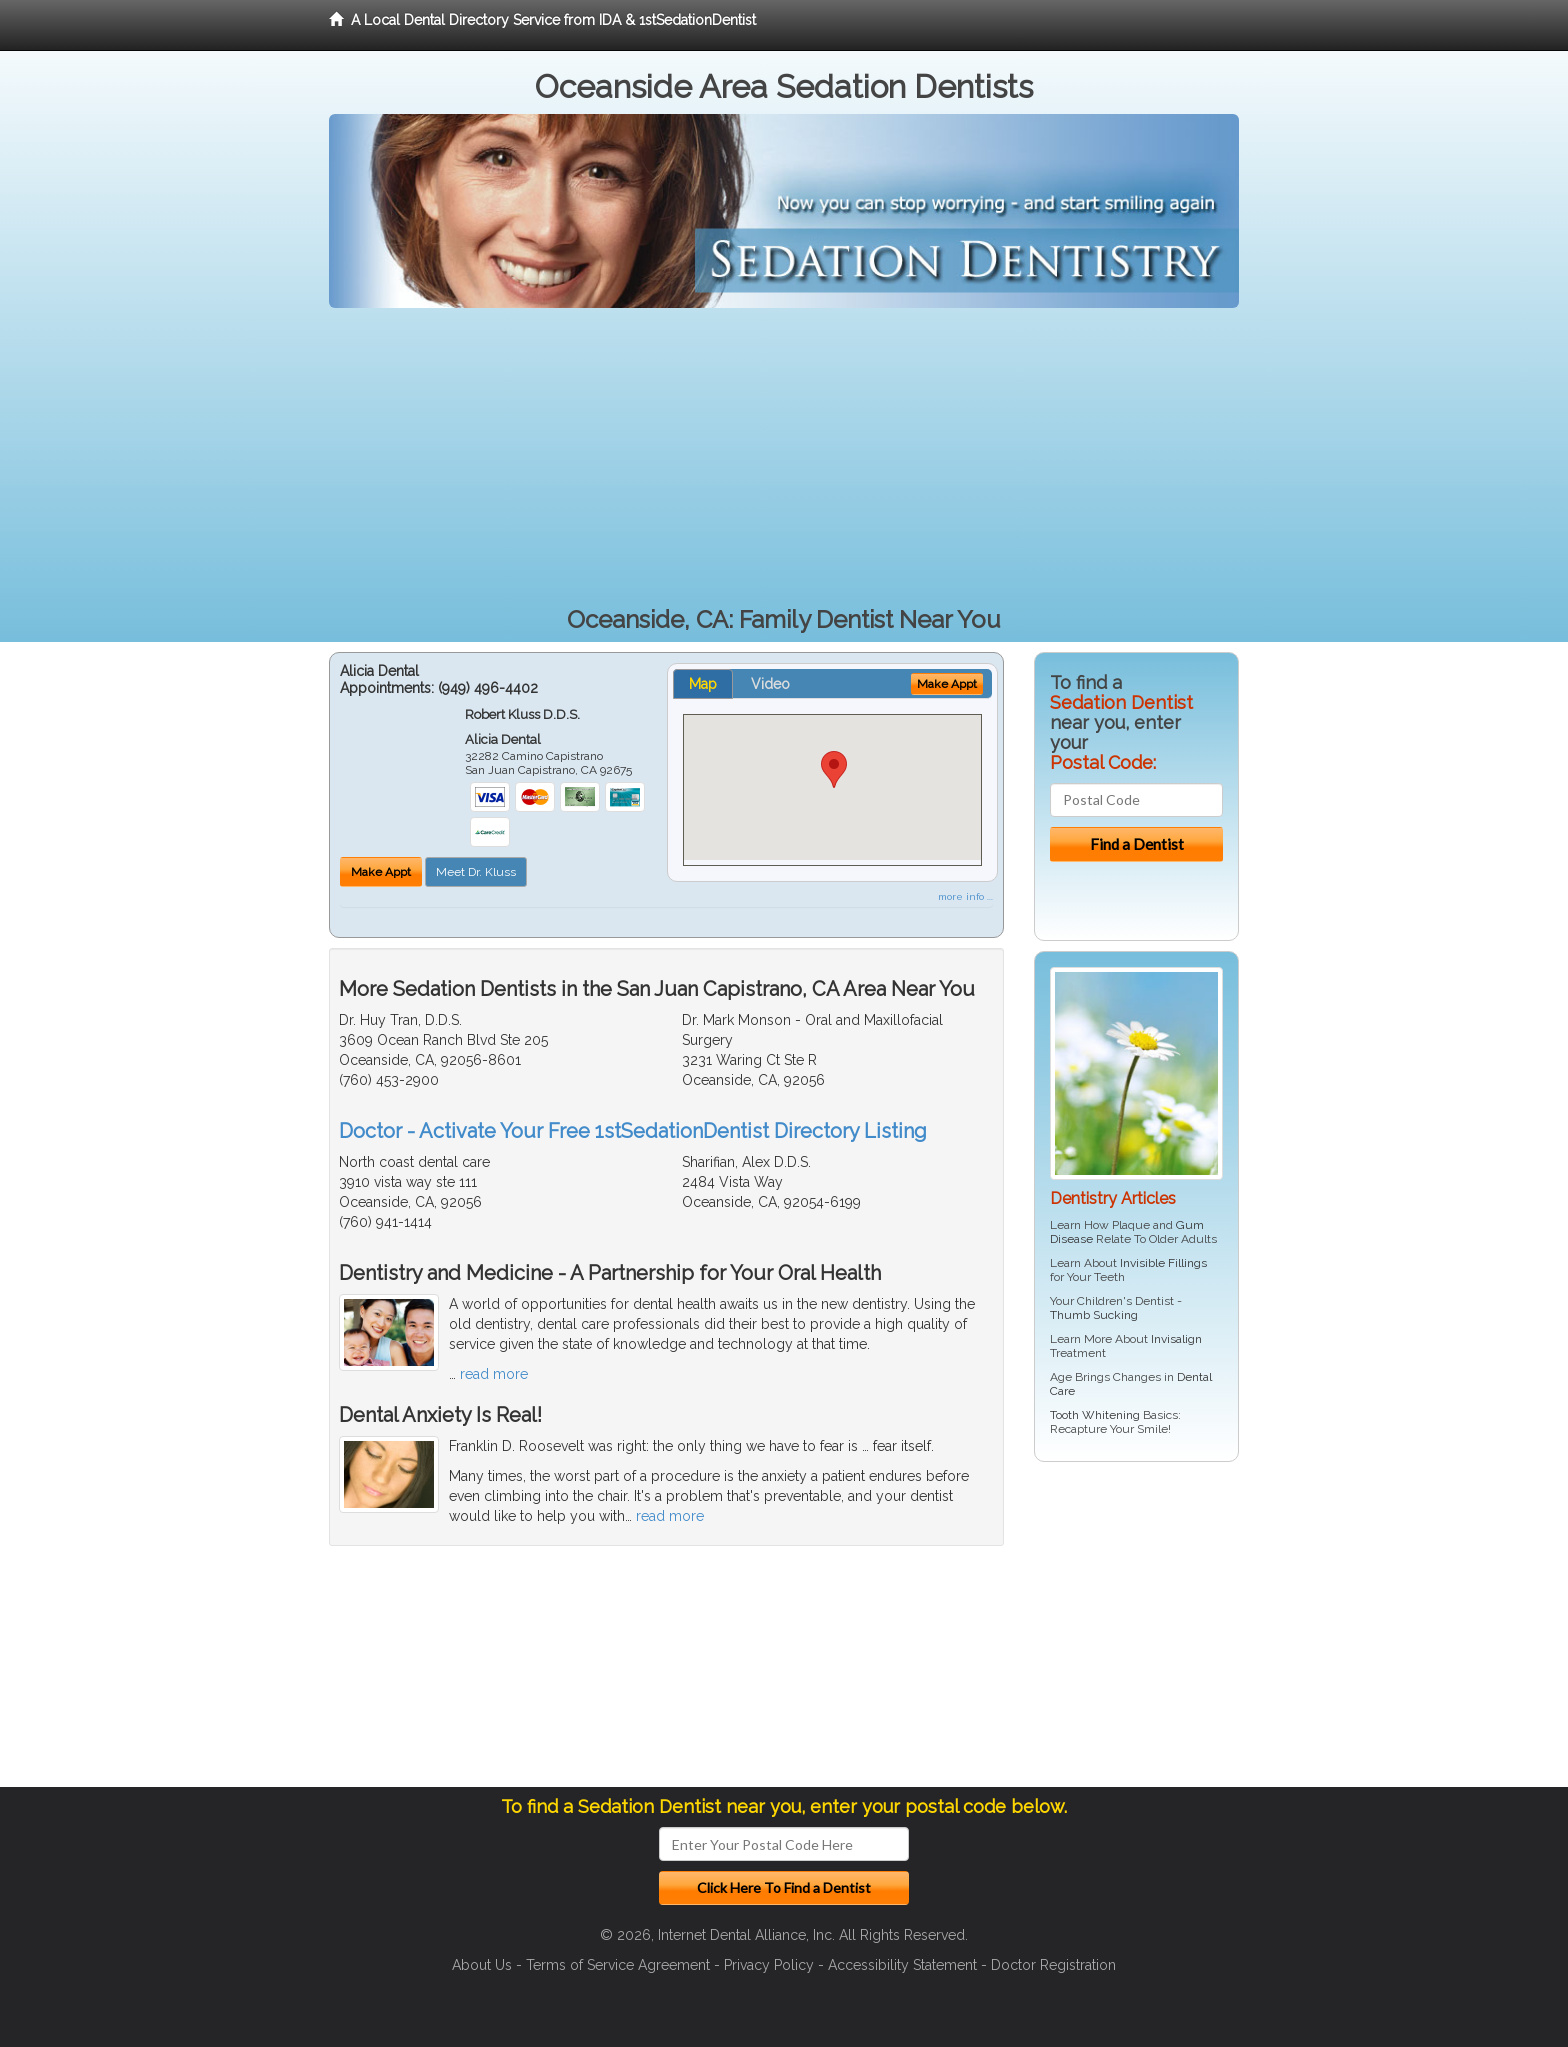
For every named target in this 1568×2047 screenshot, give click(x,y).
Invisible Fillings (1163, 1263)
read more (494, 1374)
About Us (482, 1965)
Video (770, 684)
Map (703, 684)
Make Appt (381, 872)
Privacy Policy (769, 1965)
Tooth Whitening (1095, 1415)
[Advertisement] (784, 458)
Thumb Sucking (1094, 1315)
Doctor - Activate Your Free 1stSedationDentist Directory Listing (633, 1131)
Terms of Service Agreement (618, 1965)
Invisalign (1176, 1339)
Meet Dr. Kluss (476, 872)
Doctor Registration (1053, 1965)
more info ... (965, 896)
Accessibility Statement (902, 1965)
